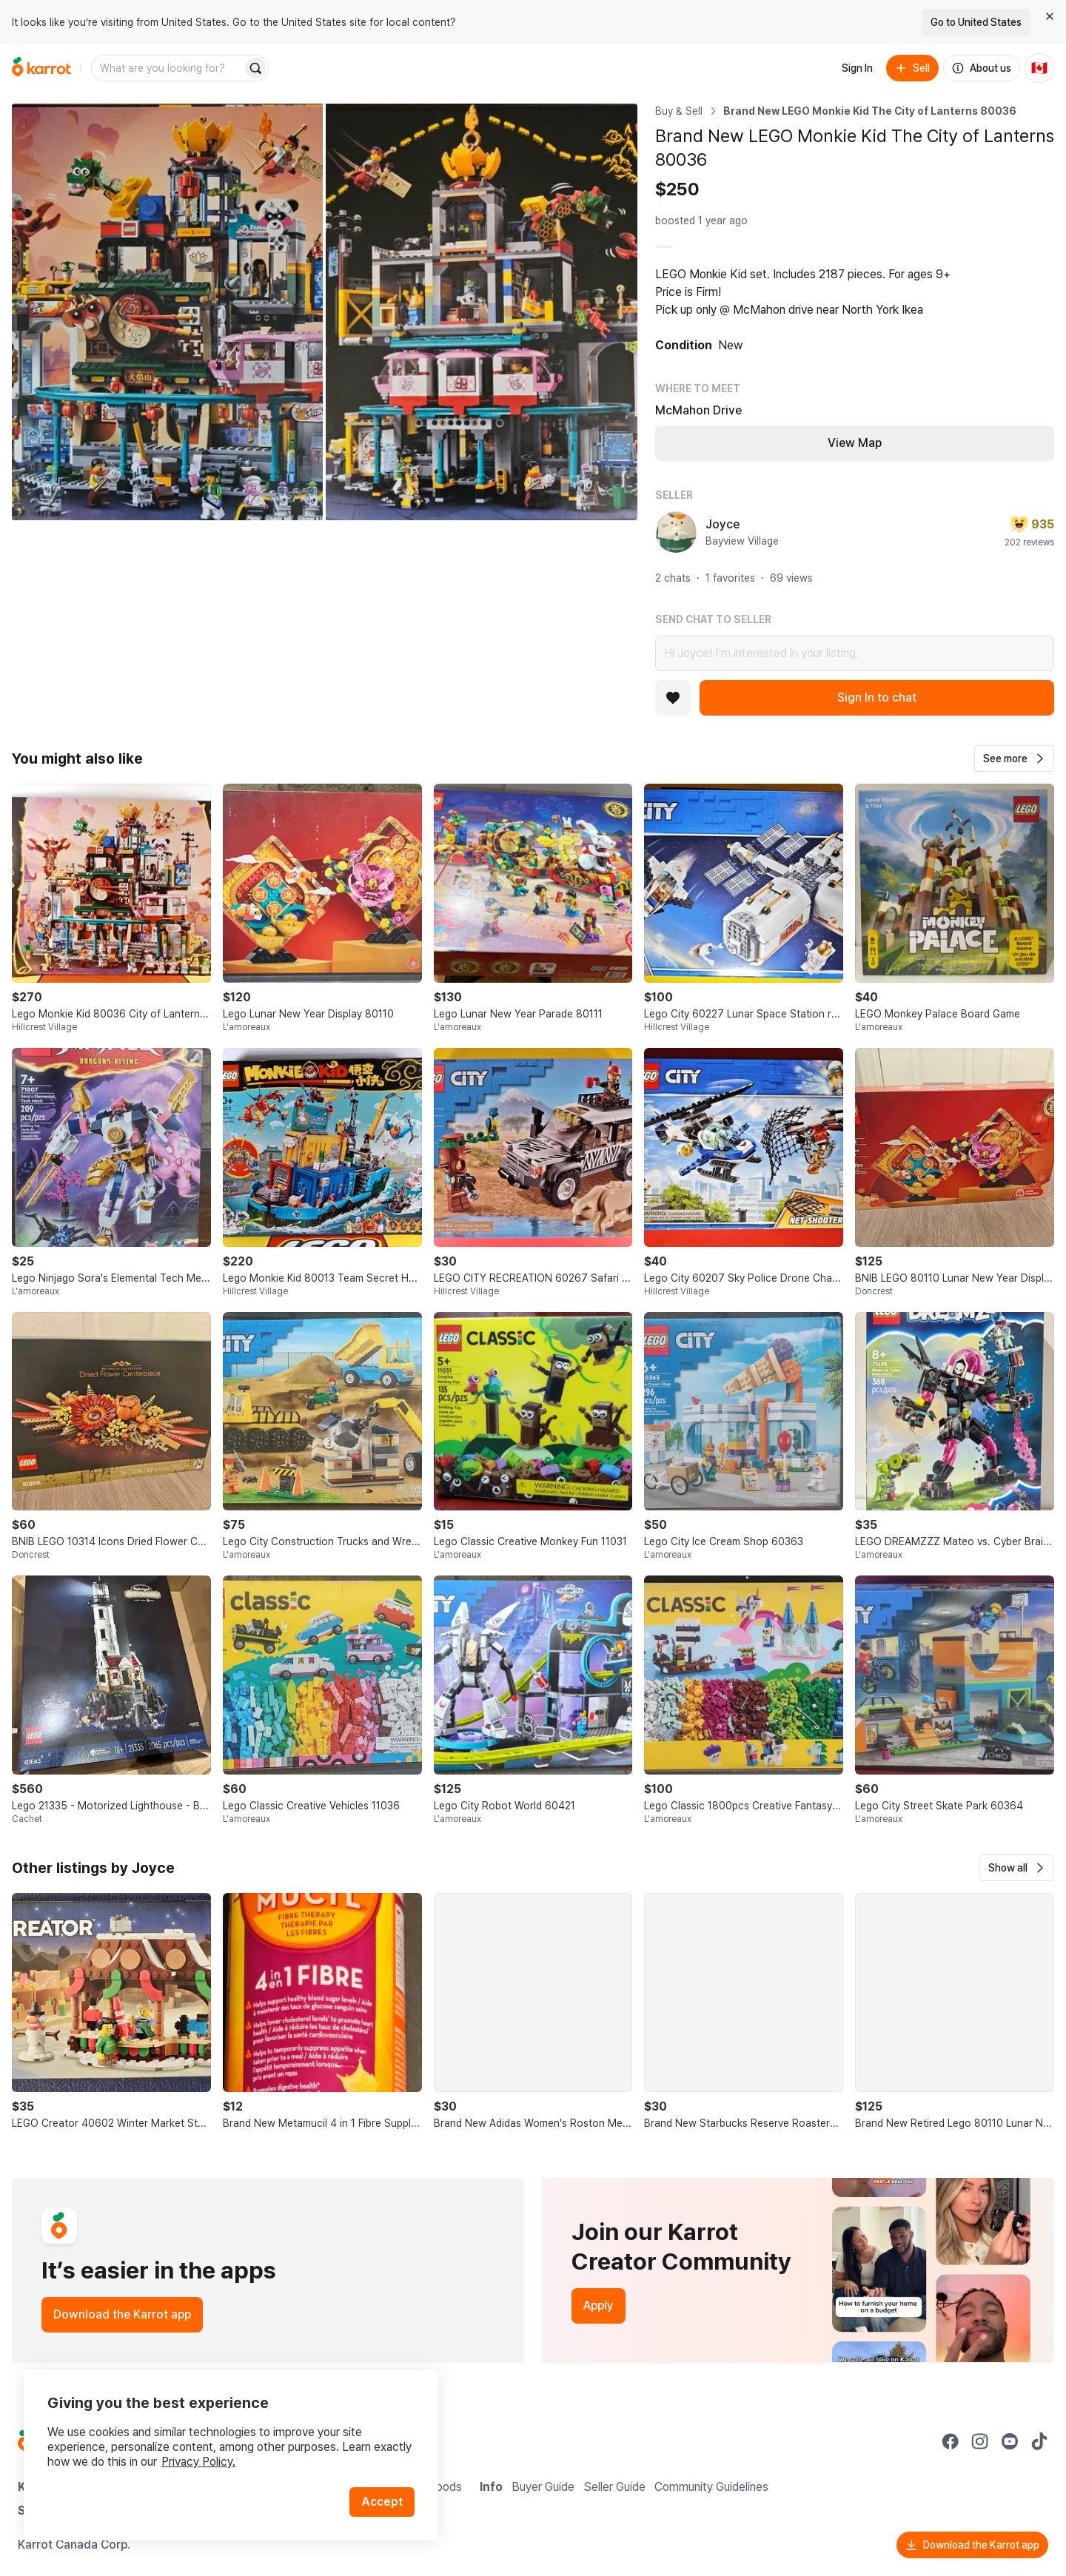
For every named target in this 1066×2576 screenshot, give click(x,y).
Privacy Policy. (198, 2462)
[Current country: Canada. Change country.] (1039, 68)
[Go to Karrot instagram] (980, 2441)
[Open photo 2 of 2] (481, 312)
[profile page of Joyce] (676, 532)
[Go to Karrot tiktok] (1039, 2441)
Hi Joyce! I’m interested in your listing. (854, 653)
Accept (382, 2502)
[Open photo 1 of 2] (167, 312)
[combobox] (168, 68)
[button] (1014, 758)
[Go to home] (41, 68)
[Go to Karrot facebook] (950, 2441)
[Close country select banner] (1049, 16)
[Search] (255, 68)
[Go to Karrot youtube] (1010, 2441)
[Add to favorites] (673, 698)
